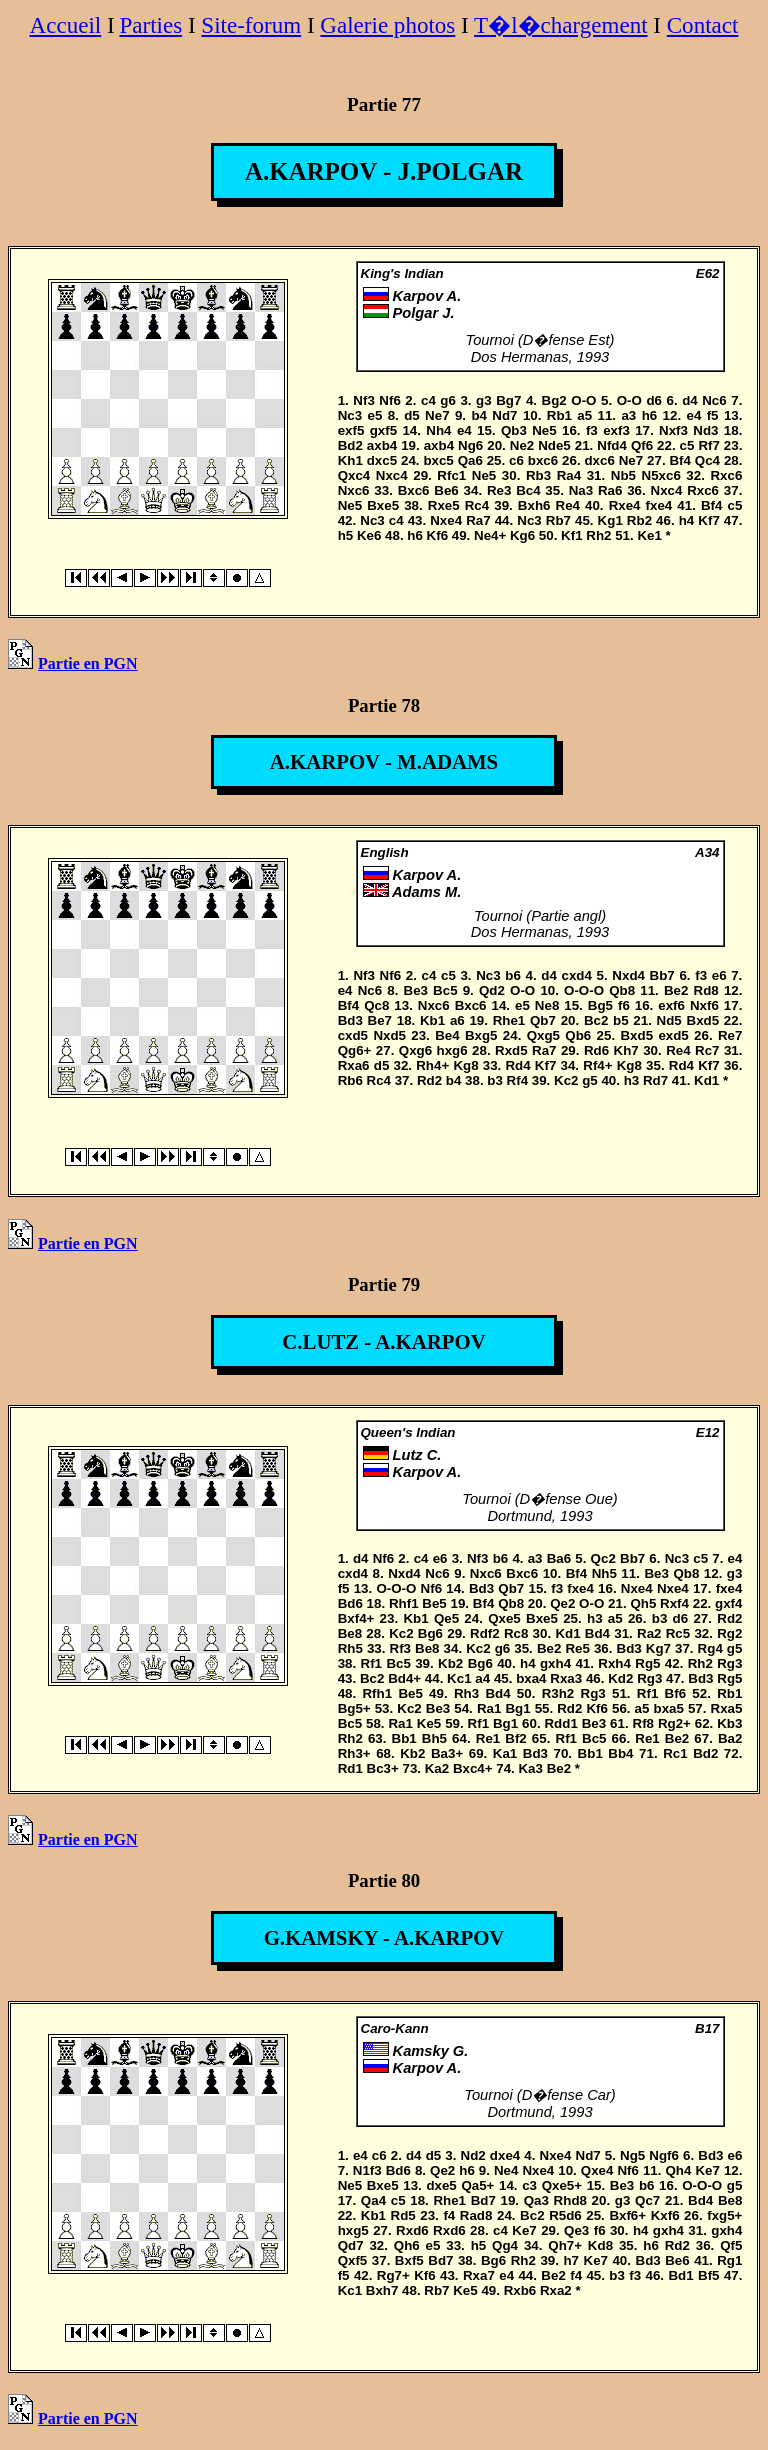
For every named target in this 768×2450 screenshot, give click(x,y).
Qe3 (576, 2230)
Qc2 (603, 1558)
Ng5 (632, 2155)
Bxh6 (534, 505)
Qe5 (446, 1618)
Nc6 (714, 400)
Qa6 (470, 460)
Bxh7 (382, 2290)
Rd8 (706, 990)
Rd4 (517, 1065)
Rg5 (647, 1663)
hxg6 (452, 1050)
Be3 (416, 990)
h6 (650, 415)
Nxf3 (673, 430)
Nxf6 (704, 1005)
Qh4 (678, 2170)
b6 (513, 975)
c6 (516, 460)
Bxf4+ (356, 1618)
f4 (449, 2215)
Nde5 (554, 445)
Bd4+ (404, 1678)
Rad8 (476, 2215)
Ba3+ (447, 1753)
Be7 (380, 1020)
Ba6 (559, 1558)
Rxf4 (674, 1603)
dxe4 (505, 2155)
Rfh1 (377, 1693)
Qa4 (373, 2200)
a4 (482, 1678)
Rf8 (643, 1723)
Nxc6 (354, 490)
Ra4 (569, 475)
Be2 (676, 990)
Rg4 (710, 1648)
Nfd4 (612, 445)
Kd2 (620, 1678)
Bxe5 (383, 505)
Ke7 (707, 2170)
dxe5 (441, 2185)
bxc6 (543, 460)
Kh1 (350, 460)
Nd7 (504, 415)
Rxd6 (412, 2230)
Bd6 (350, 1603)
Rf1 (371, 1663)
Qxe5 (504, 1618)
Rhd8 (570, 2200)
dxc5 (382, 460)
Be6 (446, 490)
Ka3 (530, 1768)
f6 (624, 1005)
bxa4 (531, 1678)
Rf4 (517, 1080)
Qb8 (622, 990)
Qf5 (731, 2245)
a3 (628, 415)
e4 (693, 415)
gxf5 (383, 430)
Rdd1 (560, 1723)
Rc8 (516, 1633)
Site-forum (251, 25)
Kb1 (432, 1020)
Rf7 (708, 445)
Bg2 (554, 400)
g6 (448, 400)
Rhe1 (509, 1020)
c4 (428, 400)
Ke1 (649, 535)
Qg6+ (355, 1050)
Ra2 (649, 1633)
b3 (495, 1080)
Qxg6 (415, 1050)
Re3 (499, 490)
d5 (412, 415)
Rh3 (466, 1693)
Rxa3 (566, 1678)
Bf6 (675, 1693)
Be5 (434, 1603)
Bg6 (430, 1633)
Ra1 (489, 1708)
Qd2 (492, 990)
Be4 (447, 1035)
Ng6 (470, 445)
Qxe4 (597, 2170)
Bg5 (600, 1005)
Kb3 (729, 1723)
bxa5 (668, 1708)
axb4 (382, 445)
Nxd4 (628, 975)
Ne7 (437, 415)
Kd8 (600, 2245)
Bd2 (350, 445)
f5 (713, 415)
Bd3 (350, 1020)
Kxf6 (665, 2215)
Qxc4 (354, 475)
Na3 (581, 490)
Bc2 (596, 1020)
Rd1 (350, 1768)
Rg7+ (393, 2275)
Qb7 (543, 1020)
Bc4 (528, 490)
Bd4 (597, 1633)
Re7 (730, 1035)
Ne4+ (490, 535)
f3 (592, 430)
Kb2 (450, 1663)
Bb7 (662, 975)
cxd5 (353, 1035)
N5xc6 (661, 475)
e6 (719, 975)
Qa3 (536, 2200)
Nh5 (604, 1573)
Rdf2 (485, 1633)
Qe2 (562, 1603)
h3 (632, 1080)
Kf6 (437, 535)
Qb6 (578, 1035)
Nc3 (350, 415)
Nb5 (623, 475)
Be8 (350, 1633)
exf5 (351, 430)
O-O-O (584, 990)
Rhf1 (404, 1603)
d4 (690, 400)
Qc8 (376, 1005)
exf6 (671, 1005)
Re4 (568, 505)
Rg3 (729, 1663)
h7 (571, 2260)
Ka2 (437, 1768)
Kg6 (522, 535)
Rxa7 (479, 2275)
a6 (457, 1020)
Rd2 (429, 1080)
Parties (150, 25)
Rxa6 (354, 1065)
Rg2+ (674, 1723)
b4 (479, 415)
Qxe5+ (562, 2185)
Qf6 (642, 445)
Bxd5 (703, 1020)
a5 (584, 415)
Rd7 (655, 1080)
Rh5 (350, 1648)
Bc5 (445, 990)
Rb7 (558, 520)
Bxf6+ (627, 2215)
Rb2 (639, 520)
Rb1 (559, 415)
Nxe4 (446, 520)
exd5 (673, 1035)
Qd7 (351, 2245)
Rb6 (350, 1080)
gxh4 (555, 1663)
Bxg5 (481, 1035)
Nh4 (438, 430)
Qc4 (707, 460)
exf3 (616, 430)
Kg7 (658, 1648)
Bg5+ (354, 1708)
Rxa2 (556, 2290)
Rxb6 (520, 2290)
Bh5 (434, 1738)
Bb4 (620, 1753)
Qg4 (505, 2245)
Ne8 (547, 1005)
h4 (687, 520)
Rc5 (678, 1633)
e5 (374, 415)
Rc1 (675, 1753)
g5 (590, 1080)
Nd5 (669, 1020)
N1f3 (367, 2170)
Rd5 (403, 2215)
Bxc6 (414, 490)
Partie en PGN (73, 663)
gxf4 (728, 1603)
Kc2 (566, 1080)
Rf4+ (597, 1065)
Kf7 (708, 520)
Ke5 (429, 1723)
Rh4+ (432, 1065)
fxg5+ (724, 2215)
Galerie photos (387, 25)
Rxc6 (726, 475)
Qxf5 (353, 2260)
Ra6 (610, 490)
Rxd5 (511, 1050)
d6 (654, 400)
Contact (703, 25)
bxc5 (438, 460)
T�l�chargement (560, 25)
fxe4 (659, 505)
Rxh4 (614, 1663)
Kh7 (626, 1050)
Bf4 (679, 460)
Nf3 (363, 400)
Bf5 (708, 2275)
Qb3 (514, 430)
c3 (529, 2185)
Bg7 (508, 400)
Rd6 (596, 1050)
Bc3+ (383, 1768)
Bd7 (483, 2200)
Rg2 (729, 1633)
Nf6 (389, 400)
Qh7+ (565, 2245)
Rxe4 (625, 505)
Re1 (488, 1738)
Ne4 (506, 2170)
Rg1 (729, 2260)
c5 (687, 445)
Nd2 (473, 2155)
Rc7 (707, 1050)
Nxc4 (392, 475)
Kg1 (610, 520)
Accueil (66, 25)
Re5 (577, 1648)
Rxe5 (444, 505)
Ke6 (369, 535)
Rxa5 (727, 1708)
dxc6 (599, 460)
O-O (583, 400)
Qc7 (647, 2200)
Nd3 (705, 430)
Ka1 (505, 1753)
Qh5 (643, 1603)
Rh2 (598, 535)
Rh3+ (354, 1753)
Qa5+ (477, 2185)
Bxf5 (409, 2260)
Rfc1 (451, 475)
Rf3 (400, 1648)
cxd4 (577, 975)
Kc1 (459, 1678)
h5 (346, 535)
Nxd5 (389, 1035)
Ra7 (478, 520)
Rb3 (538, 475)
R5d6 (565, 2215)
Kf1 (571, 535)
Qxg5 (543, 1035)
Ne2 (522, 445)
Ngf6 (664, 2155)
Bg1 (517, 1708)
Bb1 (404, 1738)
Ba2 (730, 1738)
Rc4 (477, 505)
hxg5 (353, 2230)
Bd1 (680, 2275)
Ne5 (544, 430)
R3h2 (558, 1693)
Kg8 (465, 1065)
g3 (484, 400)
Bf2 (515, 1738)
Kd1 (706, 1080)
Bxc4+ (473, 1768)
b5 (621, 1020)
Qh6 (407, 2245)
